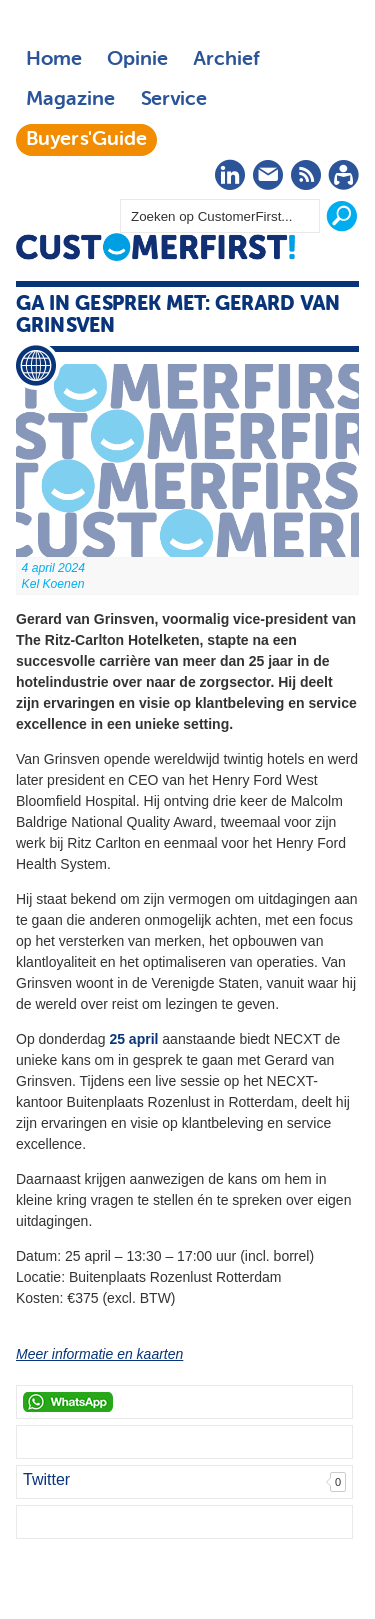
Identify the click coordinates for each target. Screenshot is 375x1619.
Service (173, 100)
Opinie (137, 60)
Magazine (70, 100)
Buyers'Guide (86, 140)
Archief (226, 60)
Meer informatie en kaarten (99, 1354)
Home (54, 60)
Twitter (46, 1479)
